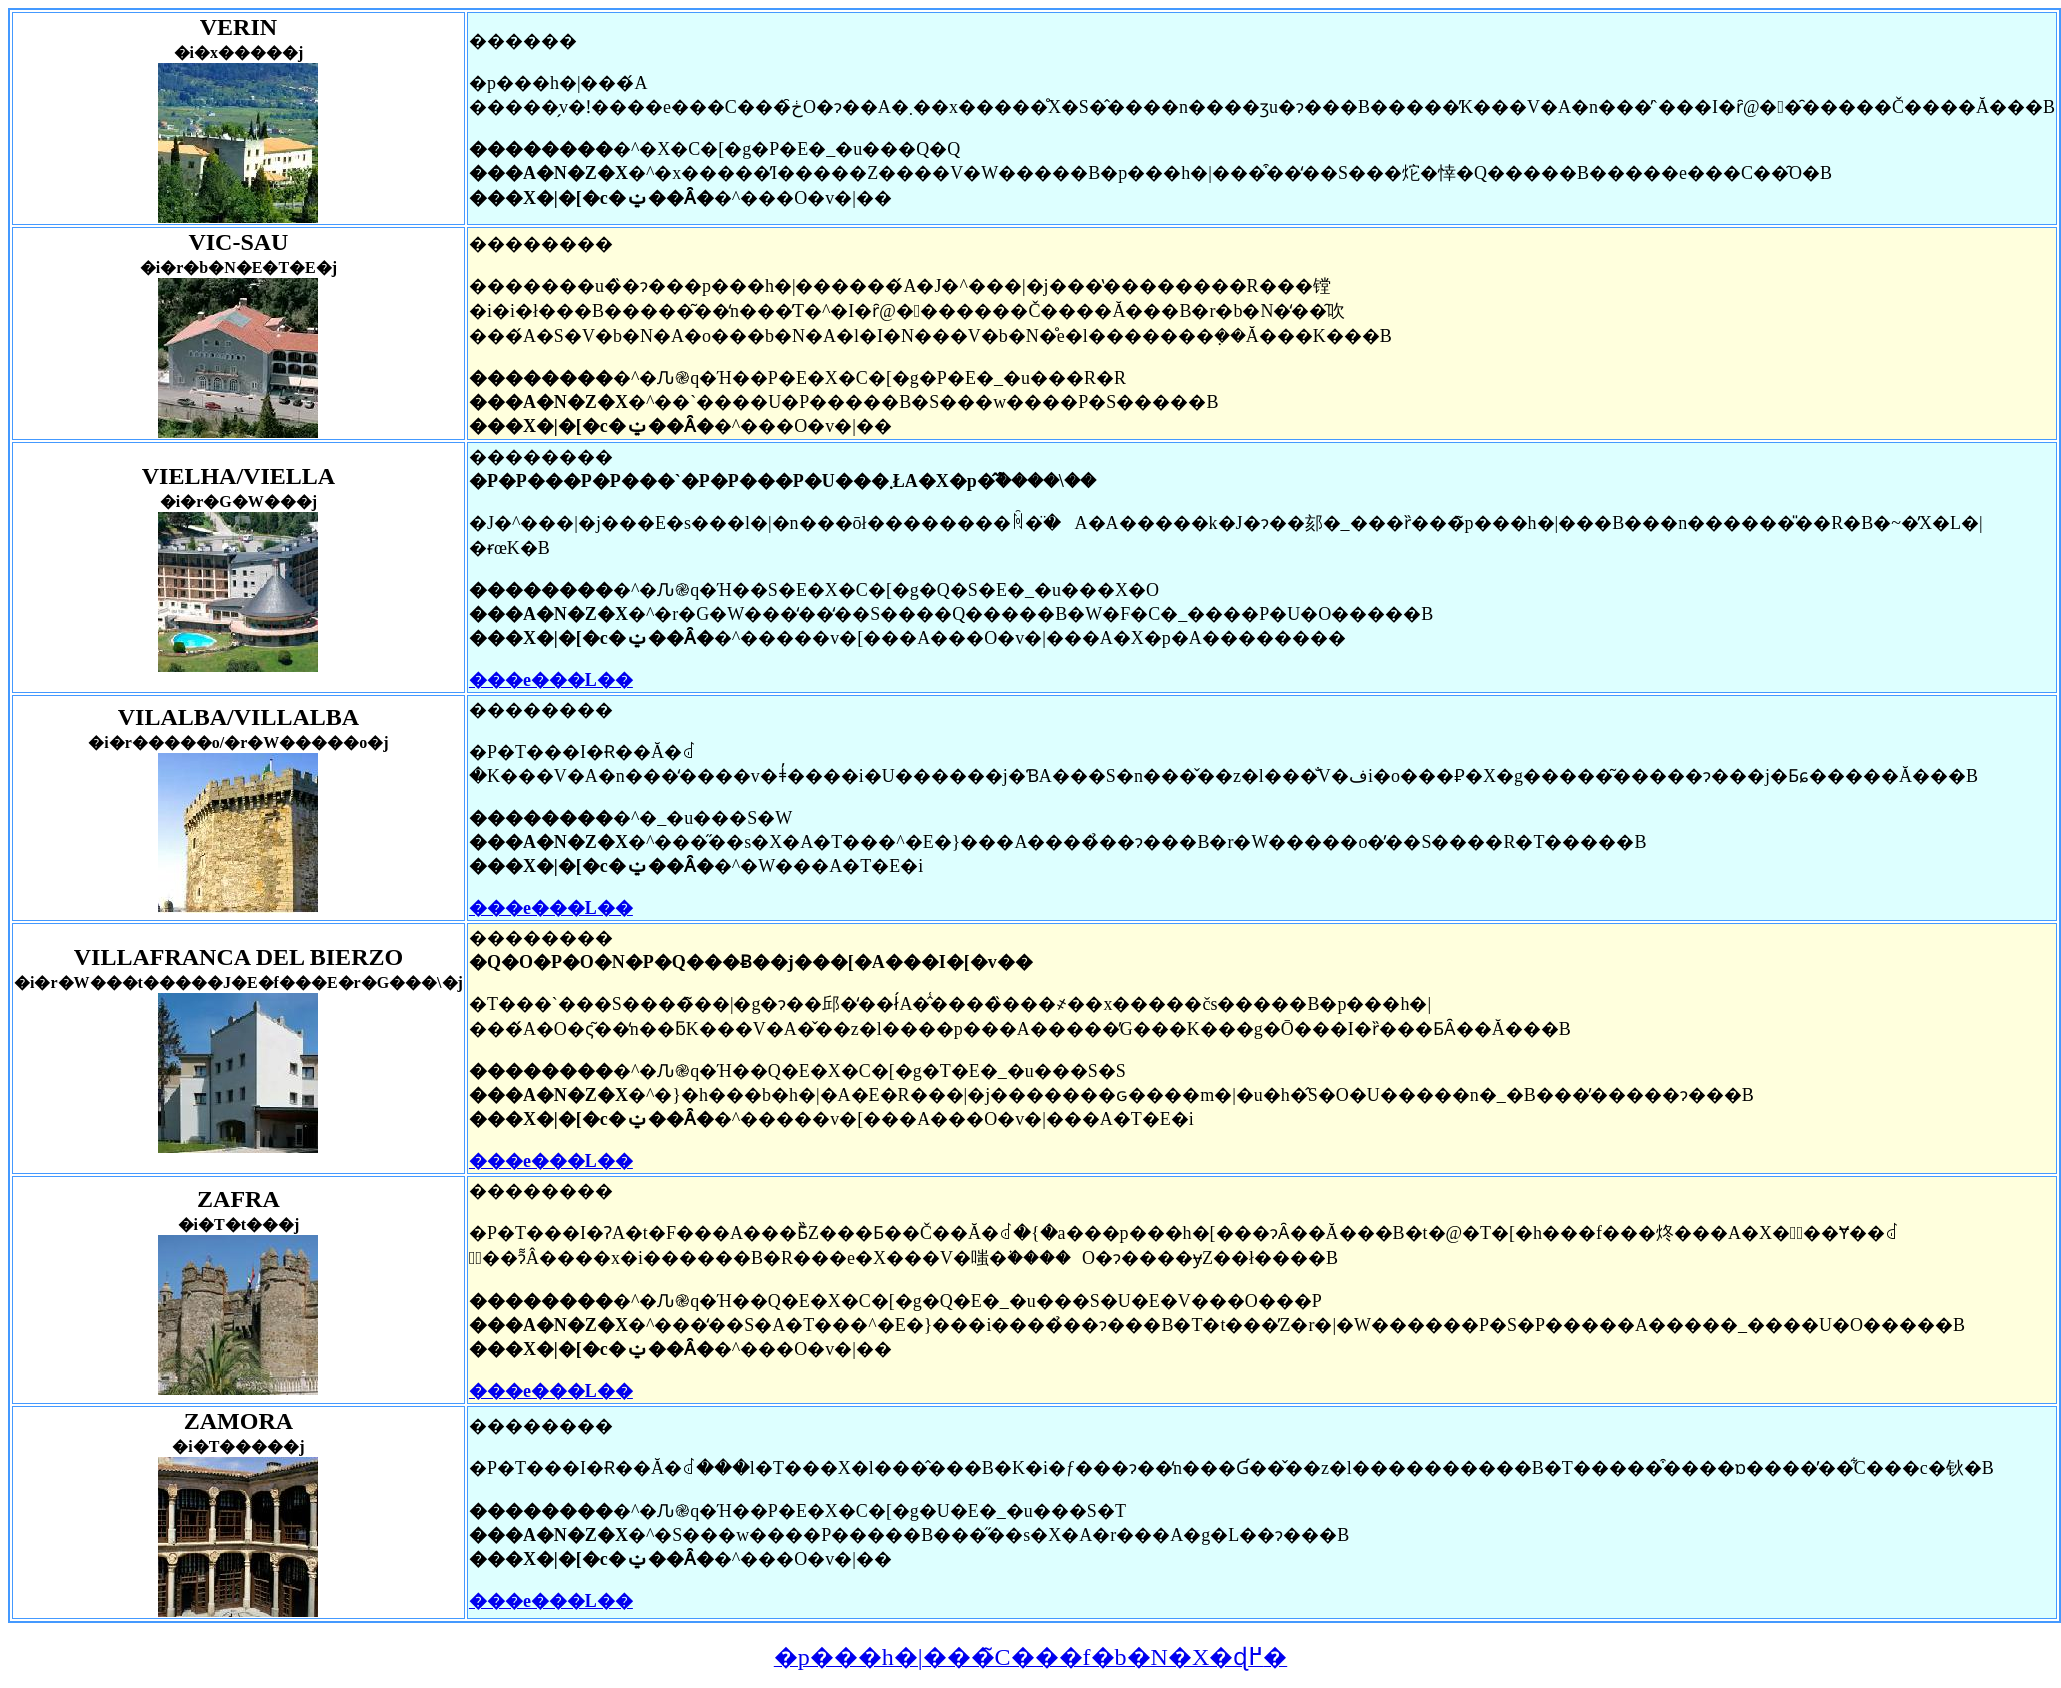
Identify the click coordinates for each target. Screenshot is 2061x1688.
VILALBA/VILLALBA (238, 717)
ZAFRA (238, 1199)
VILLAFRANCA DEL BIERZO (238, 957)
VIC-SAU (238, 242)
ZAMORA (238, 1421)
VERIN (238, 27)
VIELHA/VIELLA (238, 476)
